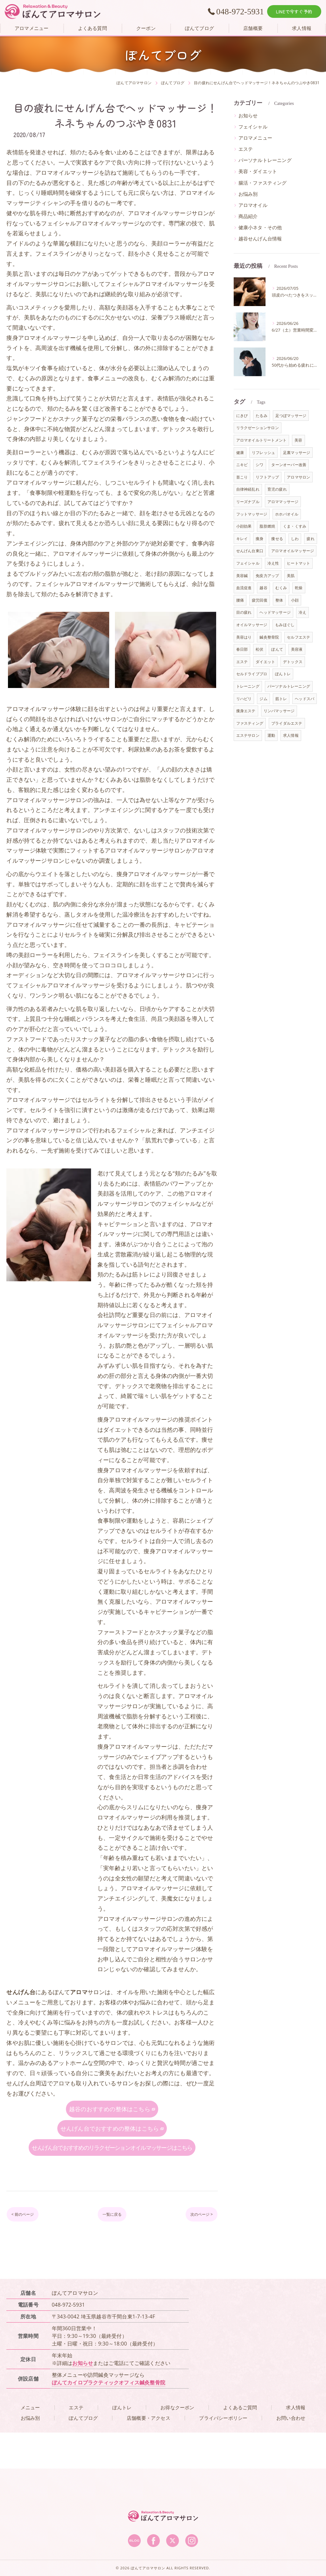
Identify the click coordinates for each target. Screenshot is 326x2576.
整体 (279, 600)
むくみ (281, 587)
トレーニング (247, 686)
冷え (302, 612)
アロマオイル (252, 205)
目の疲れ (244, 612)
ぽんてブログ (83, 2454)
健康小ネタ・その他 (260, 227)
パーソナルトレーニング (265, 160)
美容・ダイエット (257, 171)
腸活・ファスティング (262, 183)
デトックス (292, 661)
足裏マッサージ (296, 452)
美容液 (297, 649)
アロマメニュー (255, 138)
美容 (298, 440)
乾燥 (298, 587)
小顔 (295, 600)
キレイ (242, 538)
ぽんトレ (283, 674)
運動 (271, 735)
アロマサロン (298, 477)
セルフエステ (298, 637)
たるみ (261, 415)
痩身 (259, 538)
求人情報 (291, 735)
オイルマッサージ (251, 624)
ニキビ (242, 464)
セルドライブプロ (251, 674)
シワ (259, 464)
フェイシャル (252, 127)
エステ (245, 149)
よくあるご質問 (240, 2443)
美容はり (244, 637)
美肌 (290, 575)
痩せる (277, 538)
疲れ (310, 538)
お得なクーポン (177, 2443)
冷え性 (273, 563)
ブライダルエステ (286, 723)
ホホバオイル (286, 514)
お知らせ (248, 116)
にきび (242, 415)
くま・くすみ (294, 526)
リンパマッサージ (279, 711)
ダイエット (265, 661)
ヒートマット (298, 563)
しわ (295, 538)
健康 (240, 452)
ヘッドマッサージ (275, 612)
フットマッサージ (251, 514)
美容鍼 (242, 575)
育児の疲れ (277, 489)
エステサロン (247, 735)
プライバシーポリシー (223, 2454)
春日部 (242, 649)
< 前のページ (28, 2250)
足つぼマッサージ (291, 415)
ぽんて (277, 649)
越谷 (263, 587)
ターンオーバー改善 (288, 464)
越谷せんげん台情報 (260, 239)
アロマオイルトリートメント (261, 440)
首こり (242, 477)
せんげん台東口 (249, 550)
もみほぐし (284, 624)
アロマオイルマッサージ (292, 550)
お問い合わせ (290, 2454)
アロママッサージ (283, 501)
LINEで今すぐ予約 (294, 11)
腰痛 (240, 600)
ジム (263, 698)
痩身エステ (246, 711)
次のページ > (196, 2250)
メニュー (30, 2443)
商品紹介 (248, 216)
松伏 (259, 649)
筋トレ (281, 698)
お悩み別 (248, 194)
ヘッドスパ (304, 698)
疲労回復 (259, 600)
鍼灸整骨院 (269, 637)
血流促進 (244, 587)
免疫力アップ (267, 575)
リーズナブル (247, 501)
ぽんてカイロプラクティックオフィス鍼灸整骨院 (108, 2418)
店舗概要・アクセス (148, 2454)
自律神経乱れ (247, 489)
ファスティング (249, 723)
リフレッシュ (263, 452)
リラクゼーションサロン (257, 427)
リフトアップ (267, 477)
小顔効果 (244, 526)
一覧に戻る (111, 2250)
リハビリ (244, 698)
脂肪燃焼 (267, 526)
